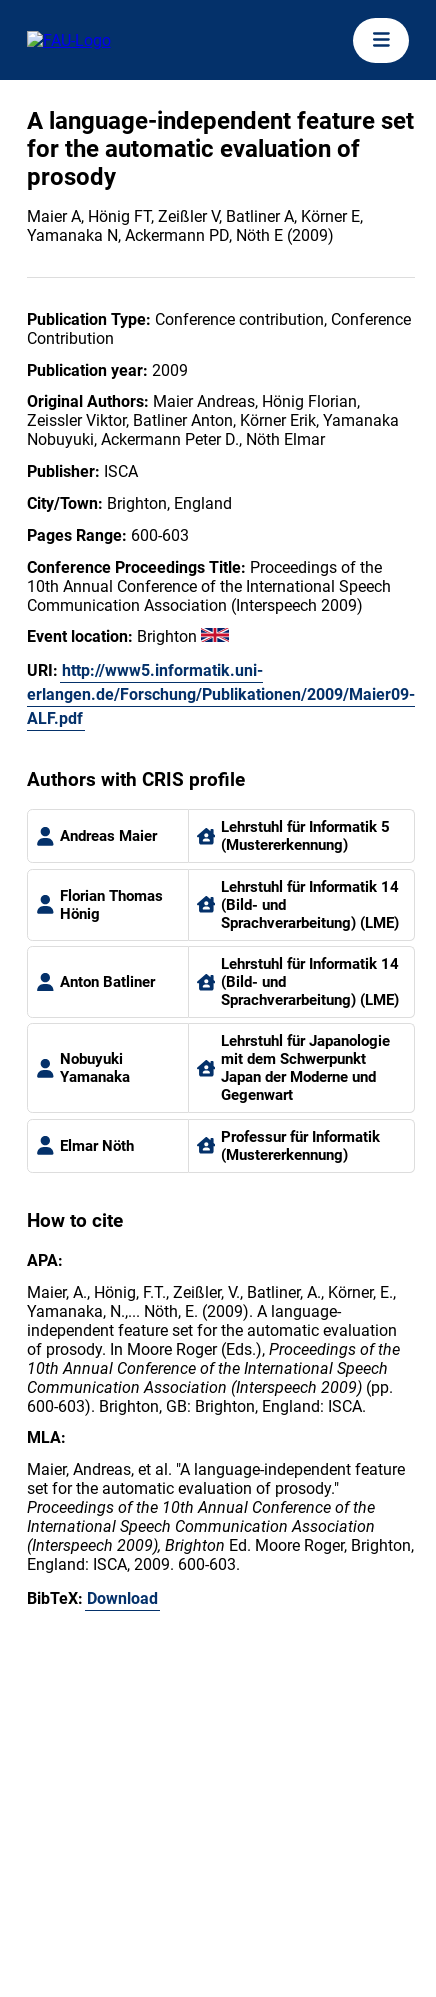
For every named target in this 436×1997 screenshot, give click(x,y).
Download (122, 1598)
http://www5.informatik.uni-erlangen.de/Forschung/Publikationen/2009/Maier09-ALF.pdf (221, 694)
